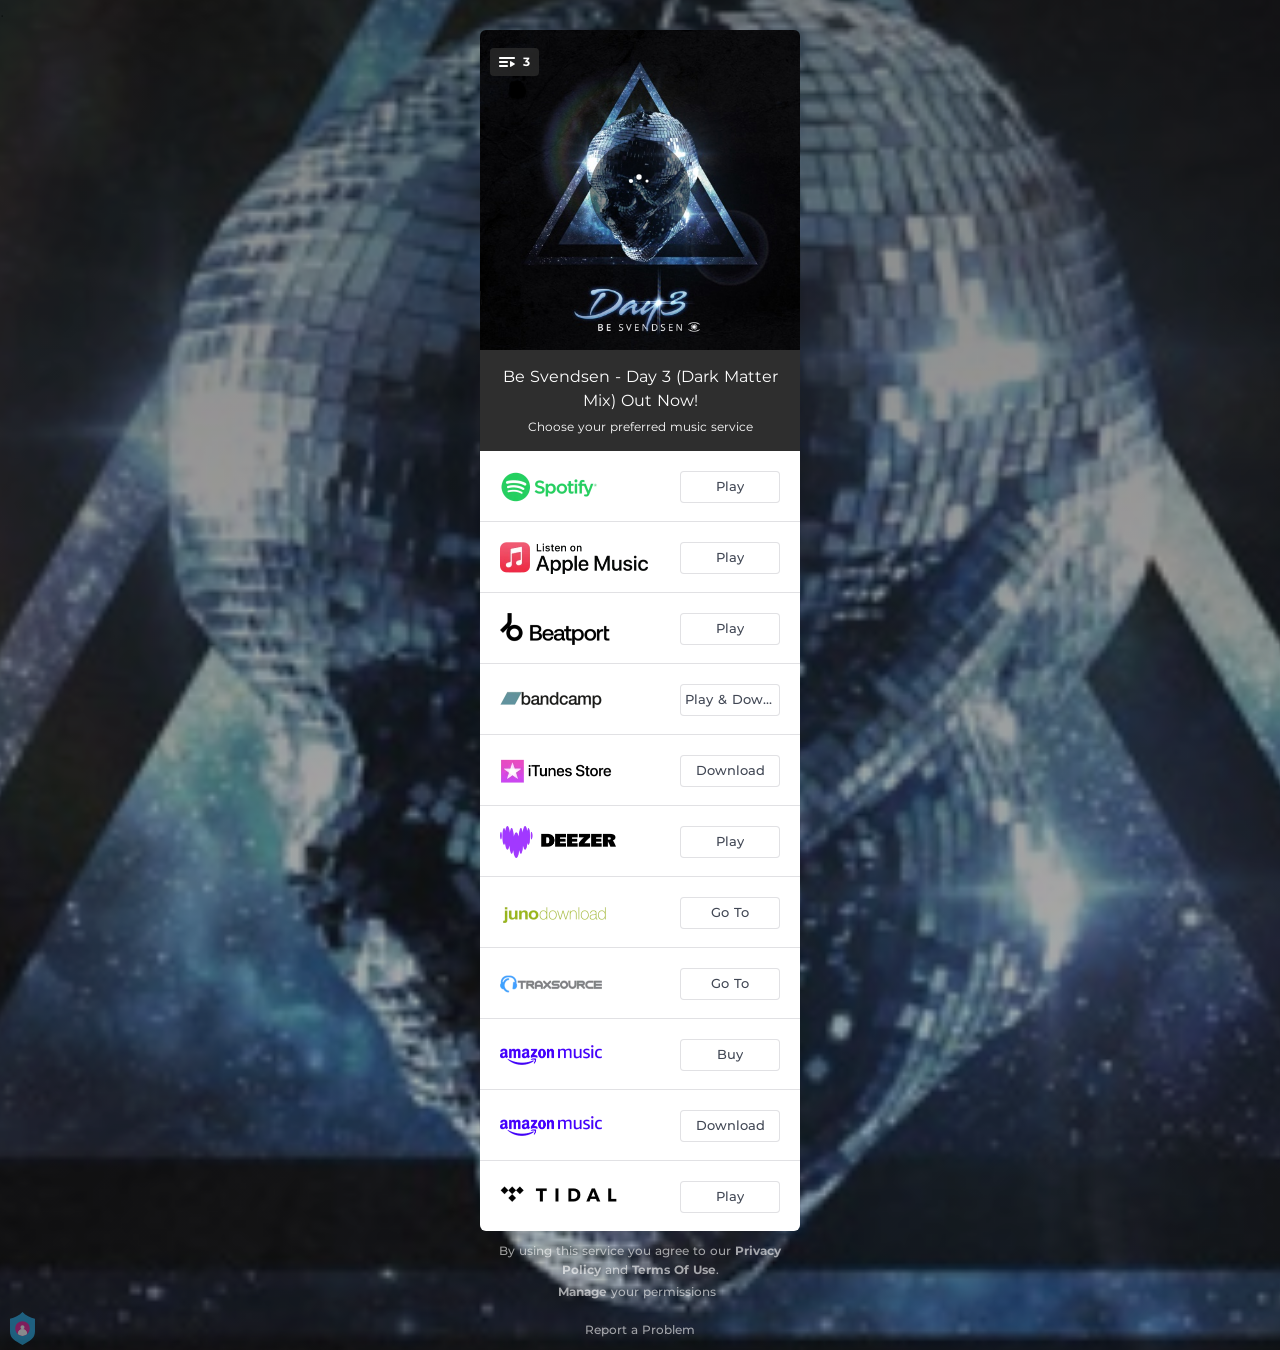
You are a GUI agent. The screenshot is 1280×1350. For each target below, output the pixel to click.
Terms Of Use (674, 1269)
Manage (582, 1291)
